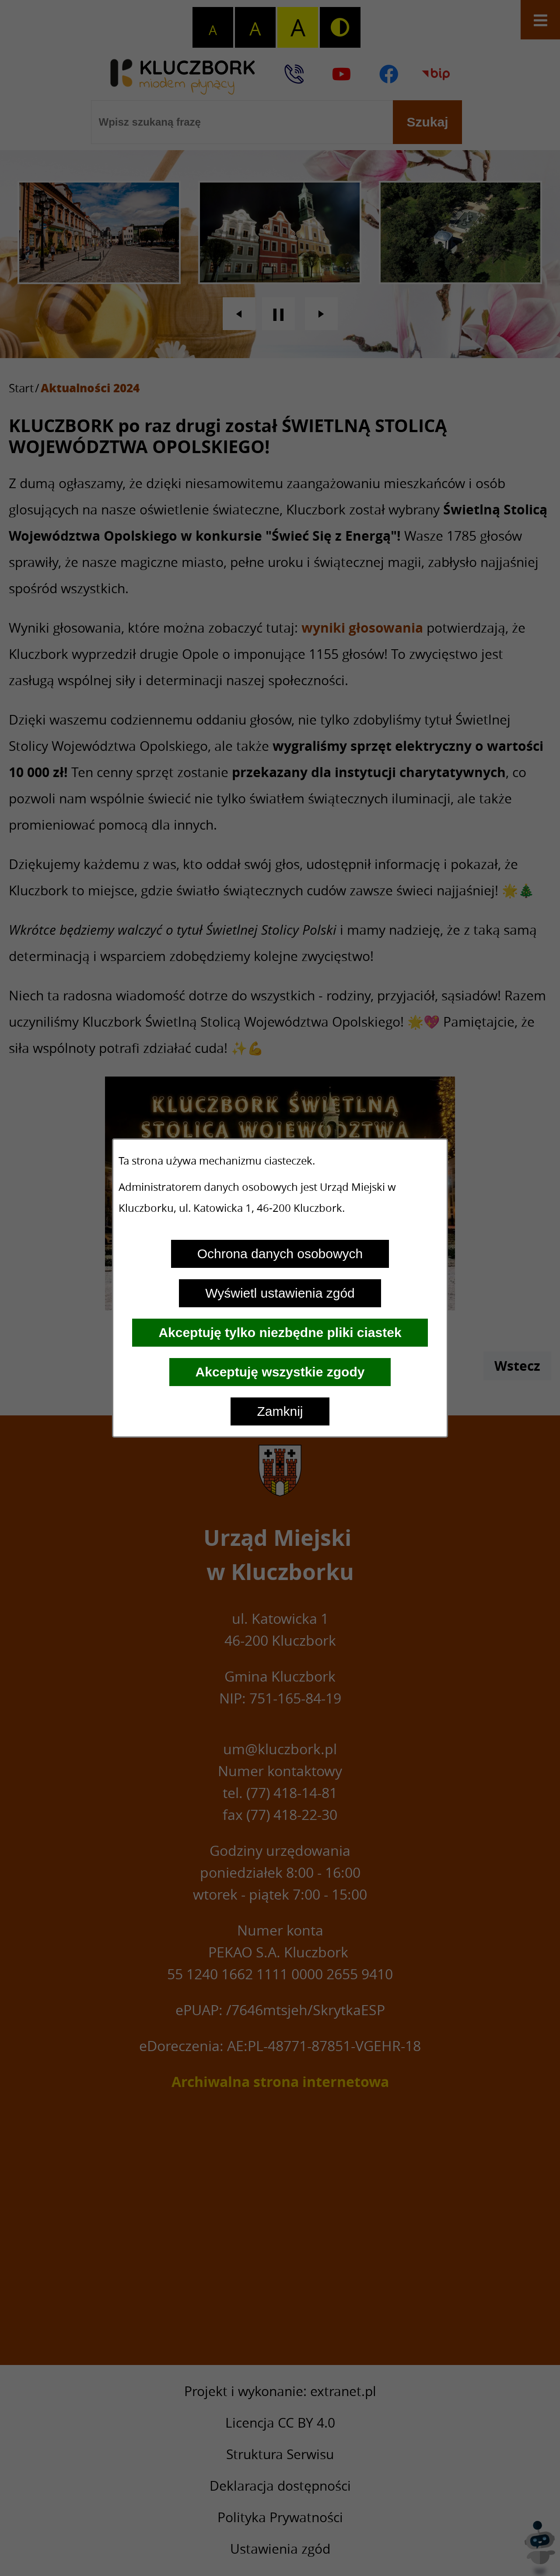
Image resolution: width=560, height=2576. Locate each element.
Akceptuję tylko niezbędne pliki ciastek (279, 1332)
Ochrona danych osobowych (280, 1253)
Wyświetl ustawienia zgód (280, 1293)
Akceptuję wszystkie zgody (280, 1372)
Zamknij (280, 1411)
